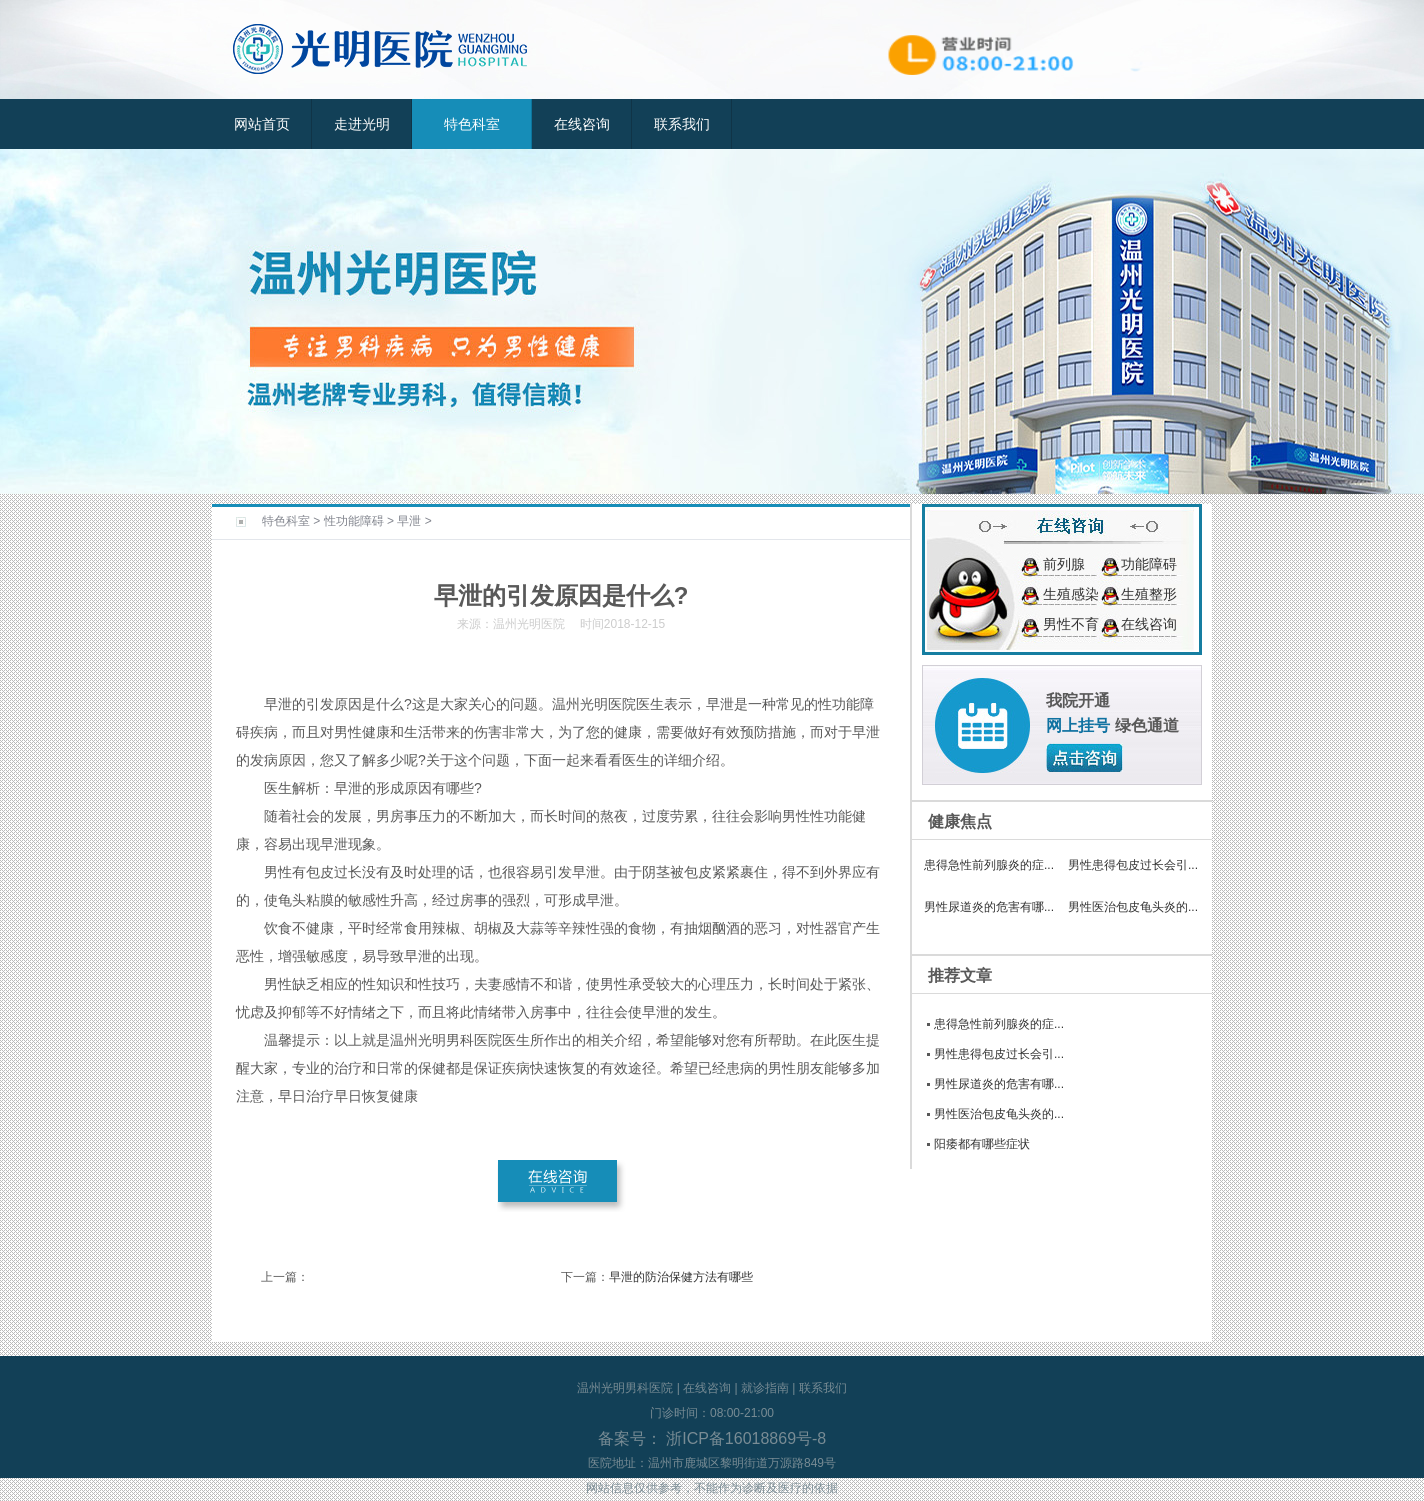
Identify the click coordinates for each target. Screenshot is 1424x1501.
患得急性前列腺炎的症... (989, 865)
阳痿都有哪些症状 (982, 1144)
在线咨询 (582, 124)
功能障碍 (1149, 564)
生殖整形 (1149, 594)
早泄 (409, 521)
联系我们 (682, 124)
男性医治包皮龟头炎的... (1133, 907)
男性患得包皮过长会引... (1133, 865)
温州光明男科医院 (625, 1388)
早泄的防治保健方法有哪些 (681, 1277)
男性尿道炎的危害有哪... (989, 907)
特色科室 (472, 124)
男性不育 (1071, 624)
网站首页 (262, 124)
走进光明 (362, 124)
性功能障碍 (354, 521)
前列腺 (1064, 564)
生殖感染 (1071, 594)
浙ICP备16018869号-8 (744, 1438)
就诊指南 (765, 1388)
